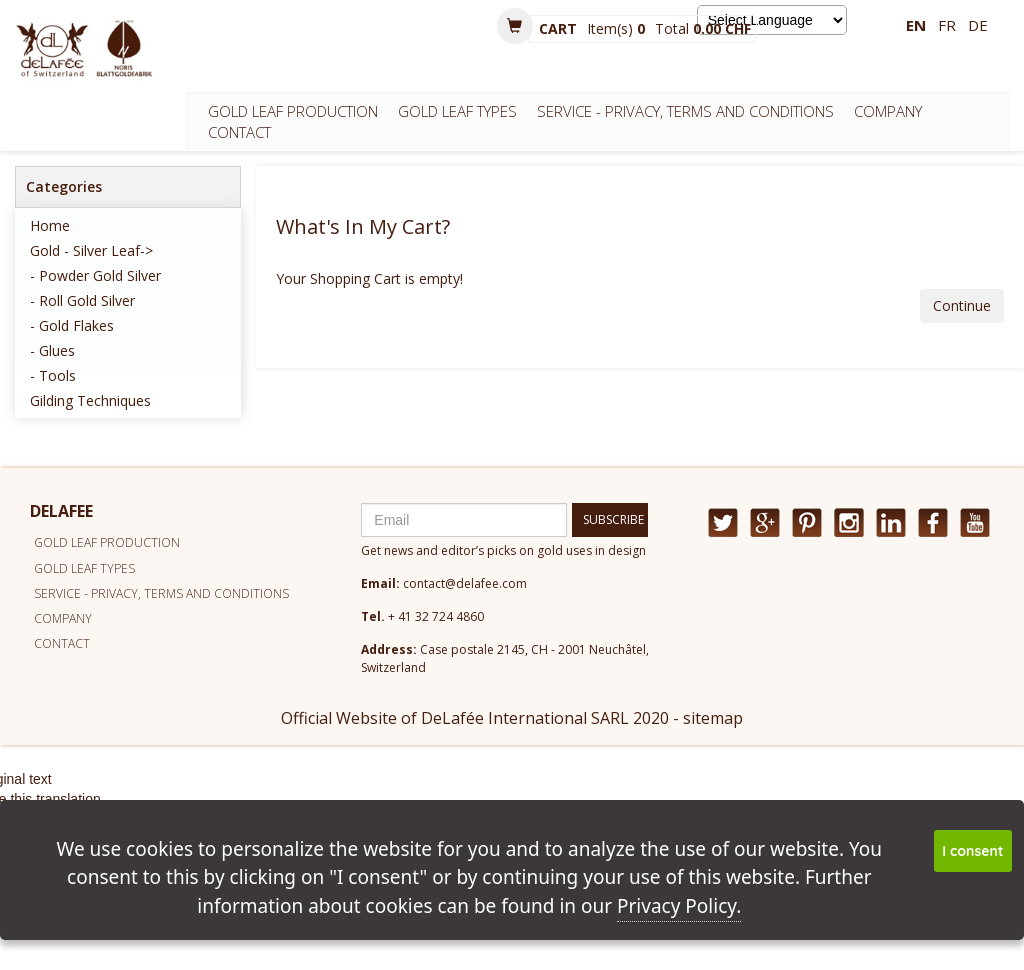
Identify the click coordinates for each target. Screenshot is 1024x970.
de (978, 25)
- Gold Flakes (72, 325)
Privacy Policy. (679, 906)
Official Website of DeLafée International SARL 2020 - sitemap (512, 718)
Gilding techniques (90, 400)
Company (888, 111)
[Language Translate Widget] (772, 20)
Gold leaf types (457, 111)
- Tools (53, 375)
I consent (972, 851)
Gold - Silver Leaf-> (91, 250)
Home (50, 225)
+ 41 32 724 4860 (436, 616)
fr (947, 25)
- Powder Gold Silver (95, 275)
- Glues (52, 350)
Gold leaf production (293, 111)
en (916, 25)
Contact (239, 132)
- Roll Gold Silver (82, 300)
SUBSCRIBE (613, 519)
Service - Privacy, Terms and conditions (685, 111)
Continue (962, 305)
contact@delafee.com (465, 583)
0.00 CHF (722, 28)
